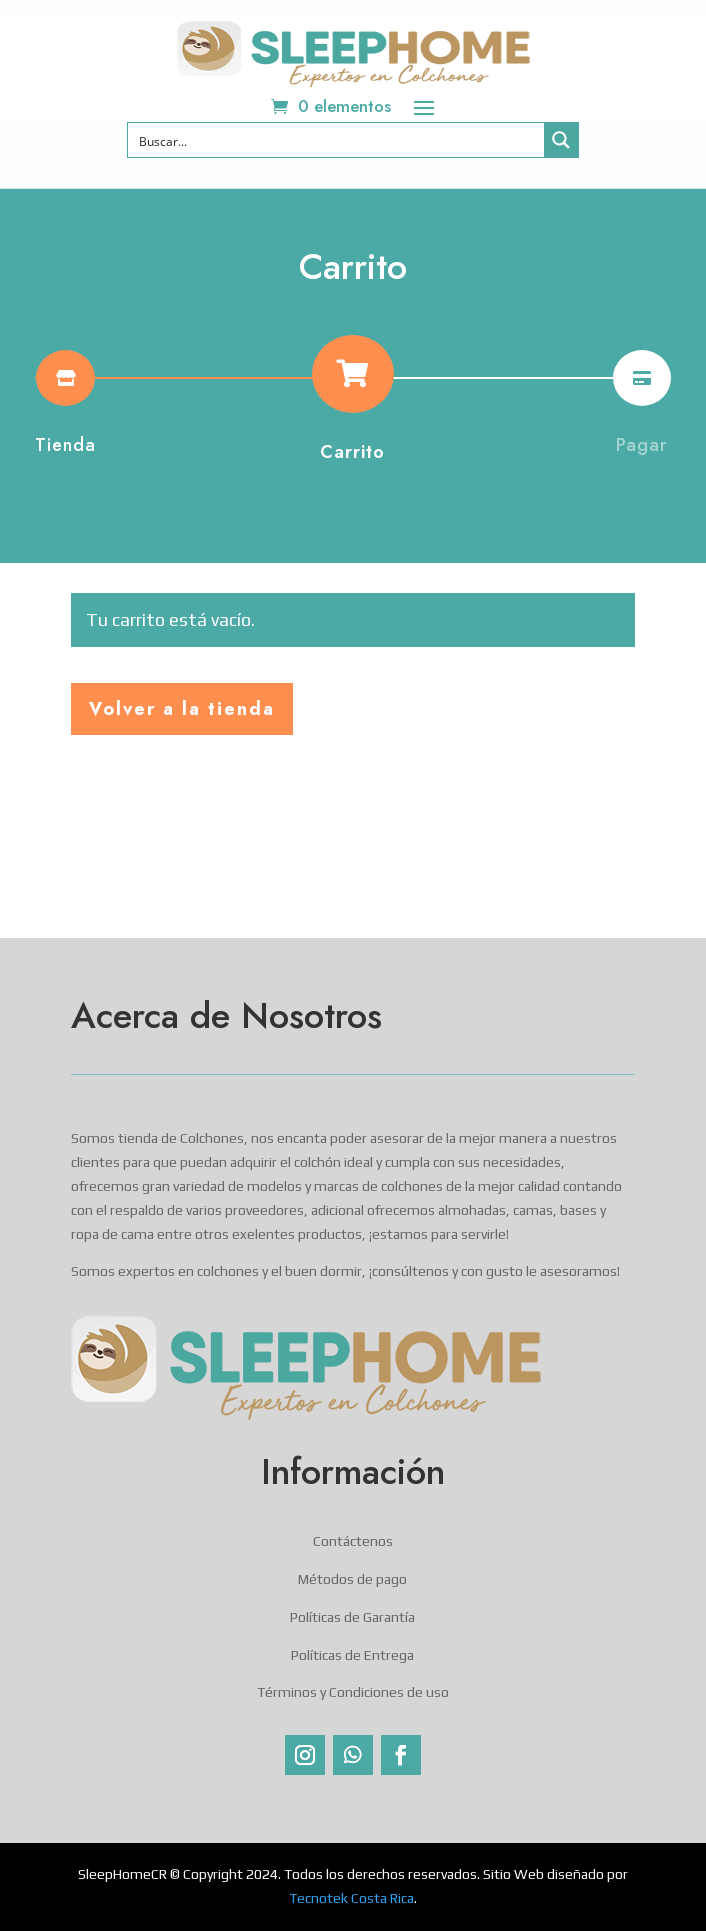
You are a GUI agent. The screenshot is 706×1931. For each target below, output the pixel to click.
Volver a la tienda (182, 709)
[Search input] (337, 140)
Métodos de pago (352, 1579)
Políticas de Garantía (352, 1617)
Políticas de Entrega (352, 1655)
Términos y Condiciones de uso (353, 1692)
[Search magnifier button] (561, 140)
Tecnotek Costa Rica (351, 1898)
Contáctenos (353, 1541)
